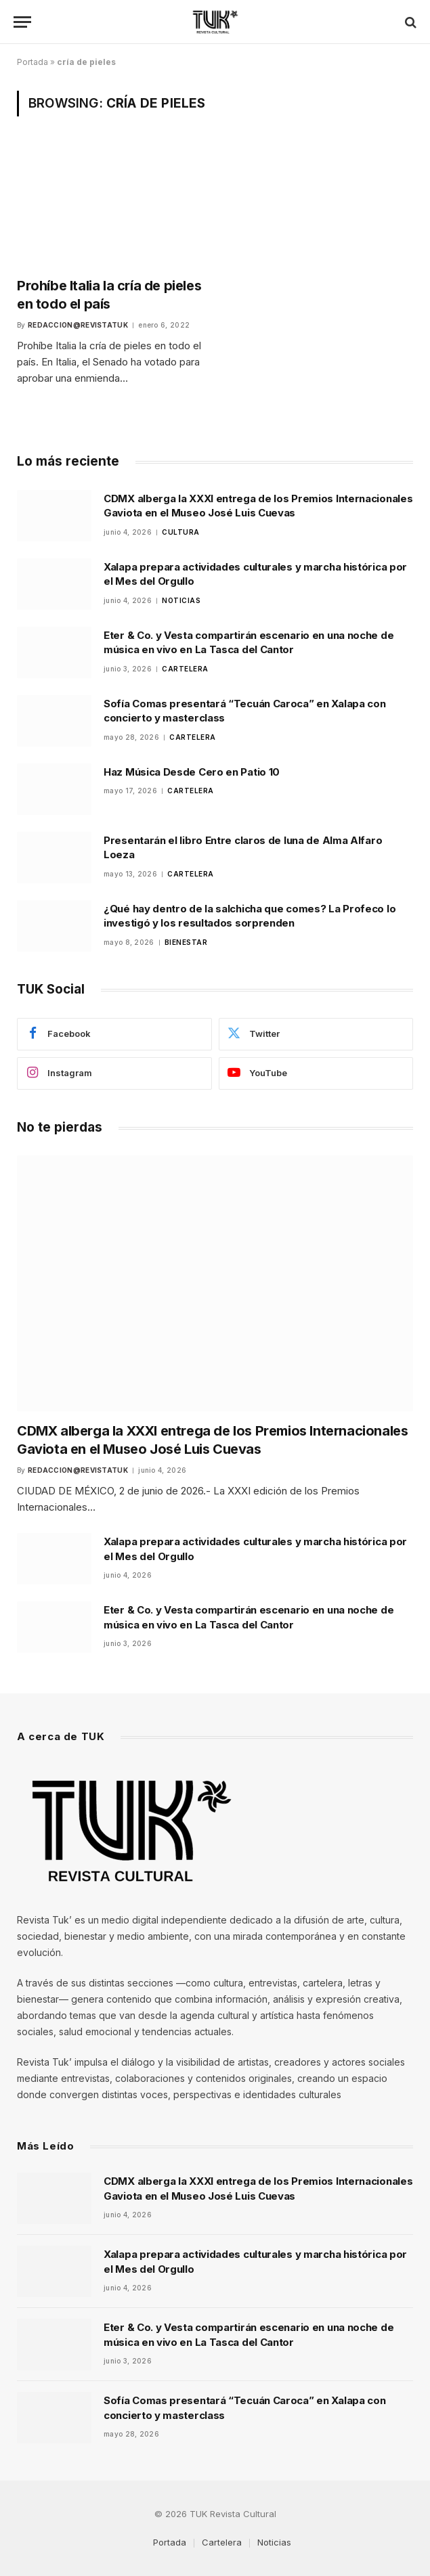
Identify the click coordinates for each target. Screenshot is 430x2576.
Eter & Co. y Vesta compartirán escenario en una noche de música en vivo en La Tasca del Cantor (248, 642)
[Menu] (22, 22)
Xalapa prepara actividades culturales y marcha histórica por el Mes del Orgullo (255, 573)
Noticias (181, 600)
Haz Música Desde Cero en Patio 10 (192, 771)
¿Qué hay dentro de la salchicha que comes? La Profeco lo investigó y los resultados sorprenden (249, 915)
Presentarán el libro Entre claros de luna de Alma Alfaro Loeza (243, 847)
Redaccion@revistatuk (78, 325)
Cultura (181, 532)
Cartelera (185, 669)
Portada (32, 62)
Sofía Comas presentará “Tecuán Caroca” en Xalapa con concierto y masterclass (244, 710)
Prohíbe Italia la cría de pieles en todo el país (109, 294)
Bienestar (186, 942)
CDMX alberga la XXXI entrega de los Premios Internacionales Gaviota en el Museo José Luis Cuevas (258, 505)
